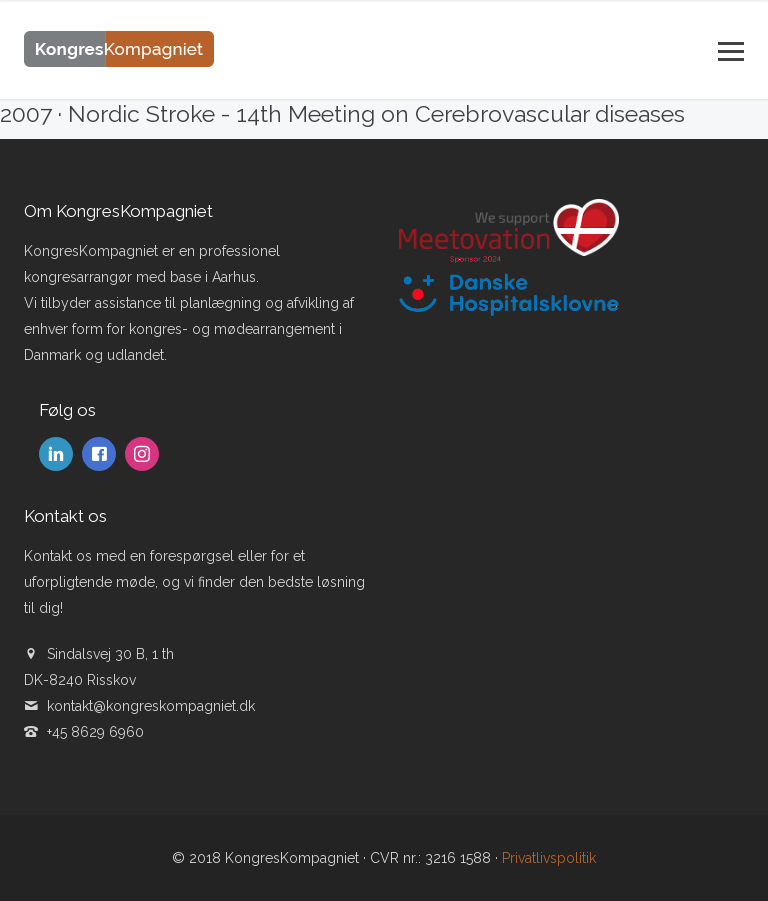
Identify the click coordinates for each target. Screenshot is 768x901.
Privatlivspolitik (549, 858)
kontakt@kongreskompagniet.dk (151, 706)
